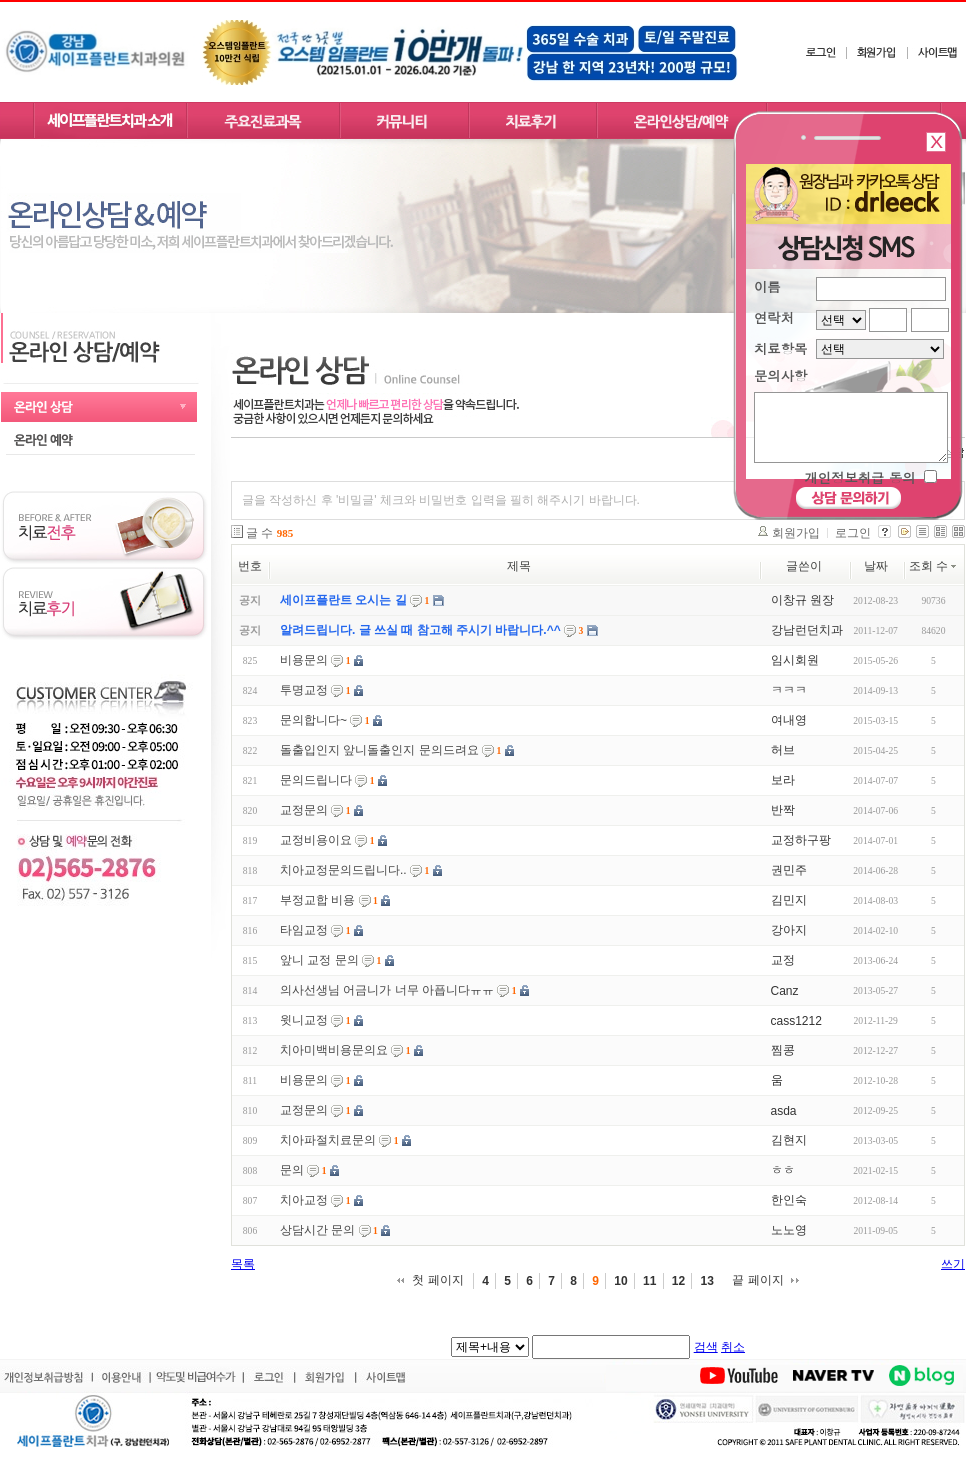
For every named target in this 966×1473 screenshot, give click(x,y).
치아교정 (304, 1200)
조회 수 (933, 566)
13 (706, 1281)
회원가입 (796, 533)
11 (649, 1281)
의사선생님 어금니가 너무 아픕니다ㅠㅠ (387, 990)
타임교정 (304, 930)
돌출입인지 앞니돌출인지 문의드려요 (379, 750)
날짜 (876, 566)
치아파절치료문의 (328, 1140)
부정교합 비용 (317, 900)
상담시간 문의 (317, 1230)
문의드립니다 (316, 780)
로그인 (853, 533)
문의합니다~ (313, 720)
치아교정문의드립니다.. (343, 870)
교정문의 (304, 810)
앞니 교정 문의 (319, 960)
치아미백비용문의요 (334, 1050)
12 (678, 1281)
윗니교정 (304, 1020)
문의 (292, 1170)
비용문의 (304, 660)
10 (620, 1281)
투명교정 (304, 690)
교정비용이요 (316, 840)
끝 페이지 (757, 1280)
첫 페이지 (437, 1280)
